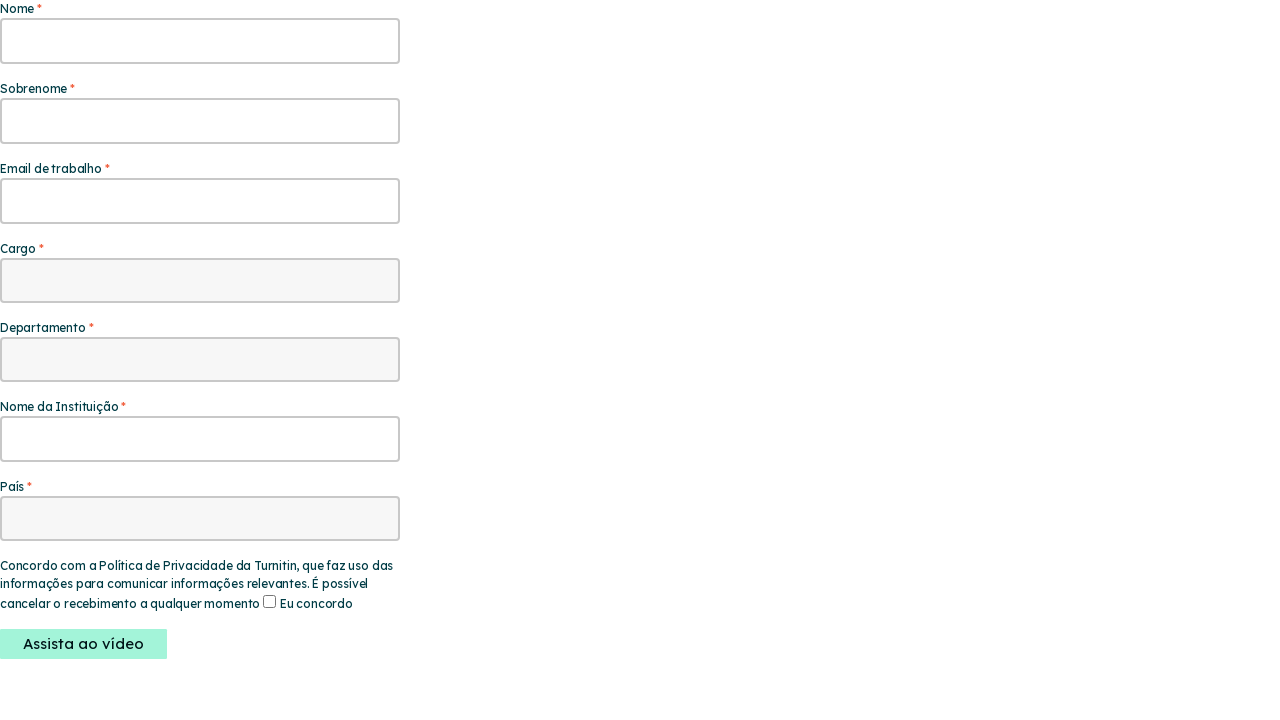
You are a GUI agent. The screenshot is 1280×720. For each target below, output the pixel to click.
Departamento (43, 327)
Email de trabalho (51, 168)
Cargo (18, 248)
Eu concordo (316, 603)
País (12, 486)
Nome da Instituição (59, 406)
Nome (17, 8)
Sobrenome (33, 88)
